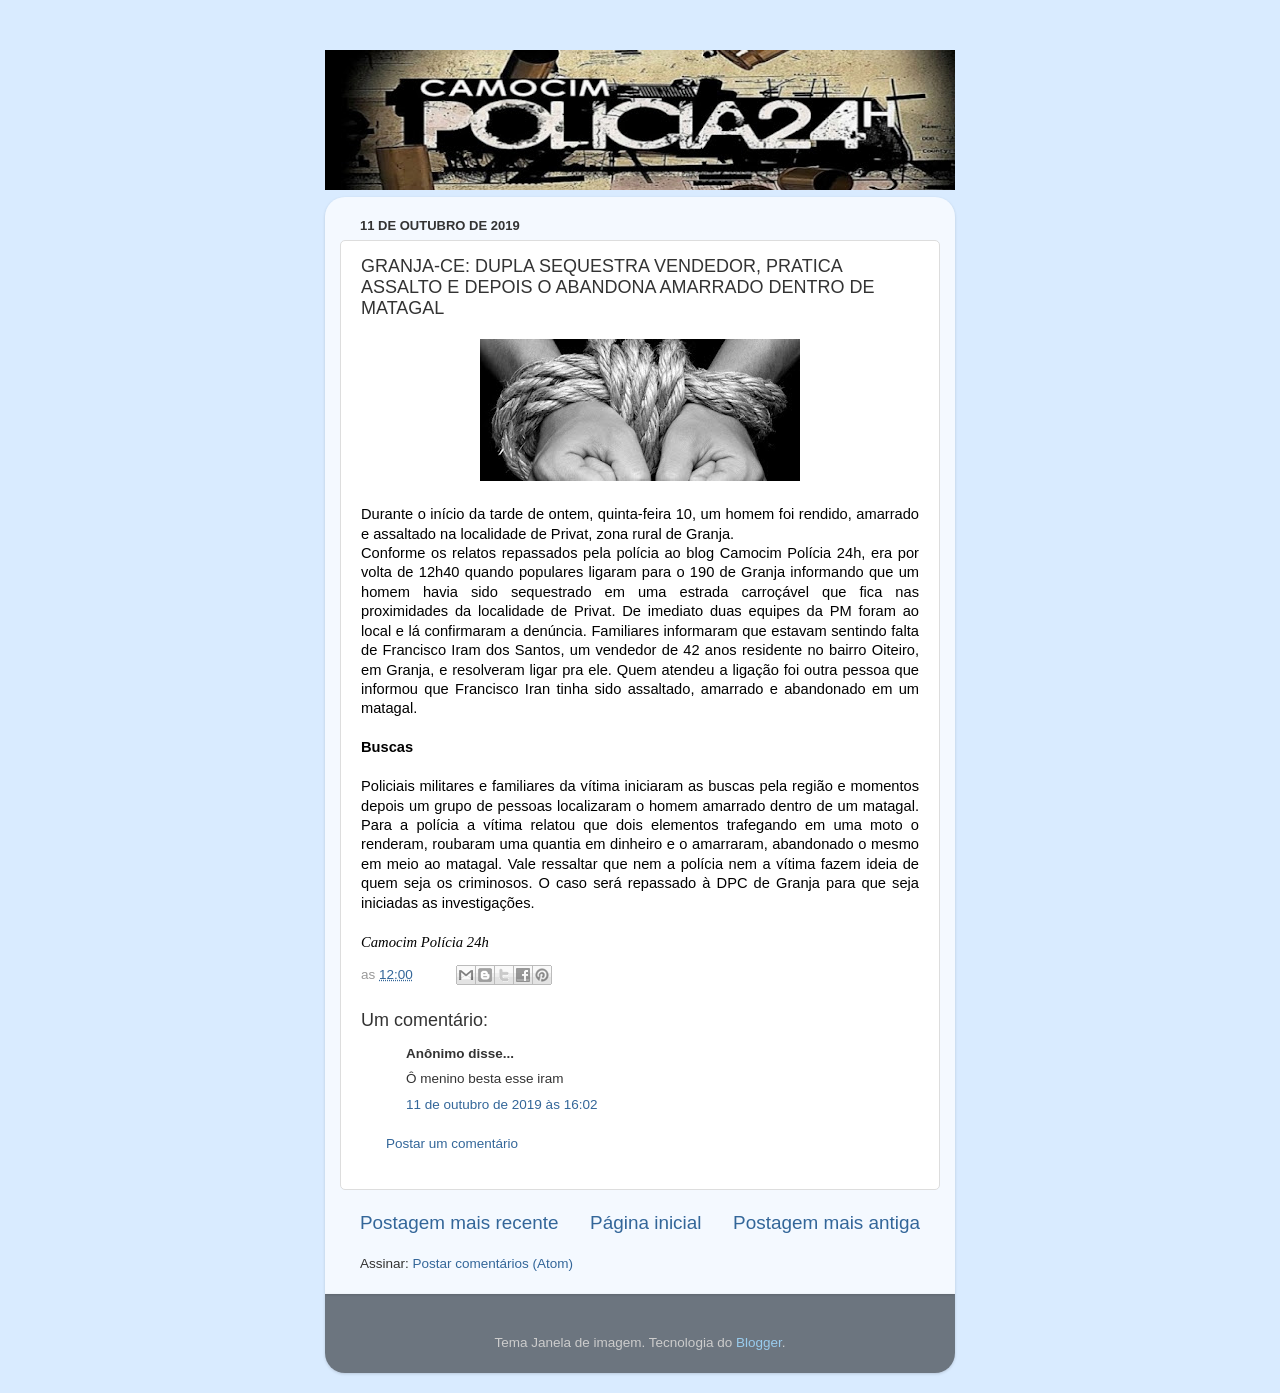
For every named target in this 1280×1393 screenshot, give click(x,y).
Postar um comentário (452, 1143)
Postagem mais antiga (826, 1222)
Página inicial (645, 1222)
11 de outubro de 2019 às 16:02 (501, 1104)
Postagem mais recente (459, 1222)
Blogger (759, 1342)
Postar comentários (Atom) (493, 1263)
